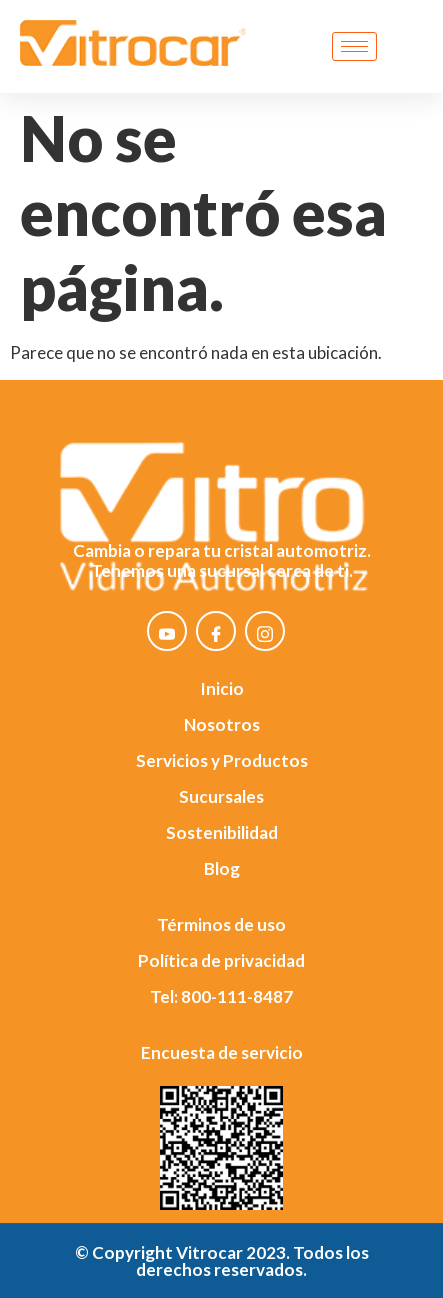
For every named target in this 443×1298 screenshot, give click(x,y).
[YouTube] (167, 631)
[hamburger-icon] (354, 46)
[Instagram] (265, 631)
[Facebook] (216, 631)
